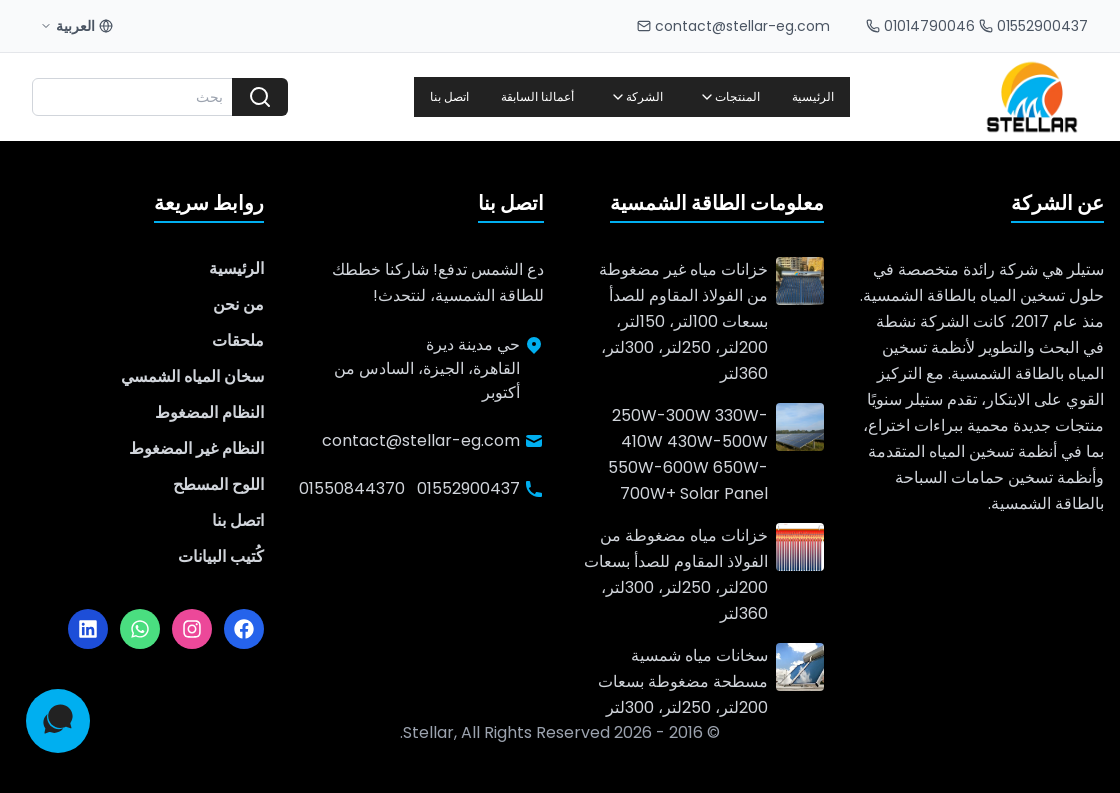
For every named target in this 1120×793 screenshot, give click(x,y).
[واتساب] (140, 629)
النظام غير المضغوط (196, 448)
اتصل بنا (449, 96)
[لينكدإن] (88, 629)
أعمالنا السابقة (537, 96)
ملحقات (238, 340)
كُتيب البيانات (221, 556)
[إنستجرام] (192, 629)
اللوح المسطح (218, 484)
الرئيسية (813, 96)
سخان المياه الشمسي (192, 376)
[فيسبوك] (244, 629)
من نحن (238, 304)
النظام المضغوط (209, 412)
